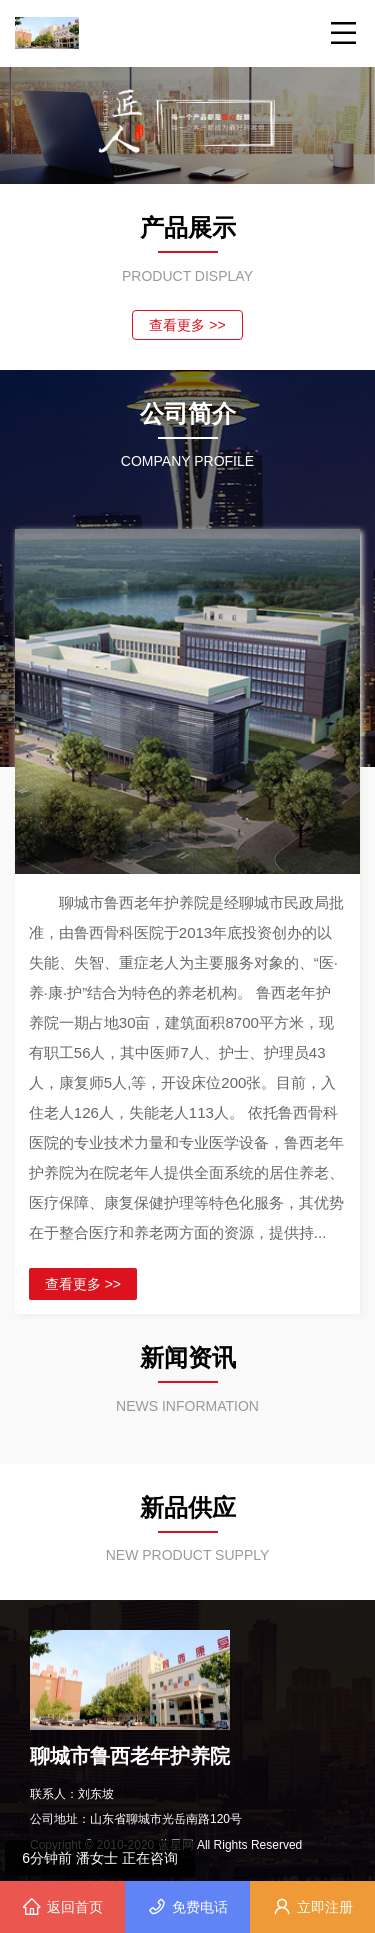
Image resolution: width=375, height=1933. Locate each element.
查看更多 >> (187, 325)
